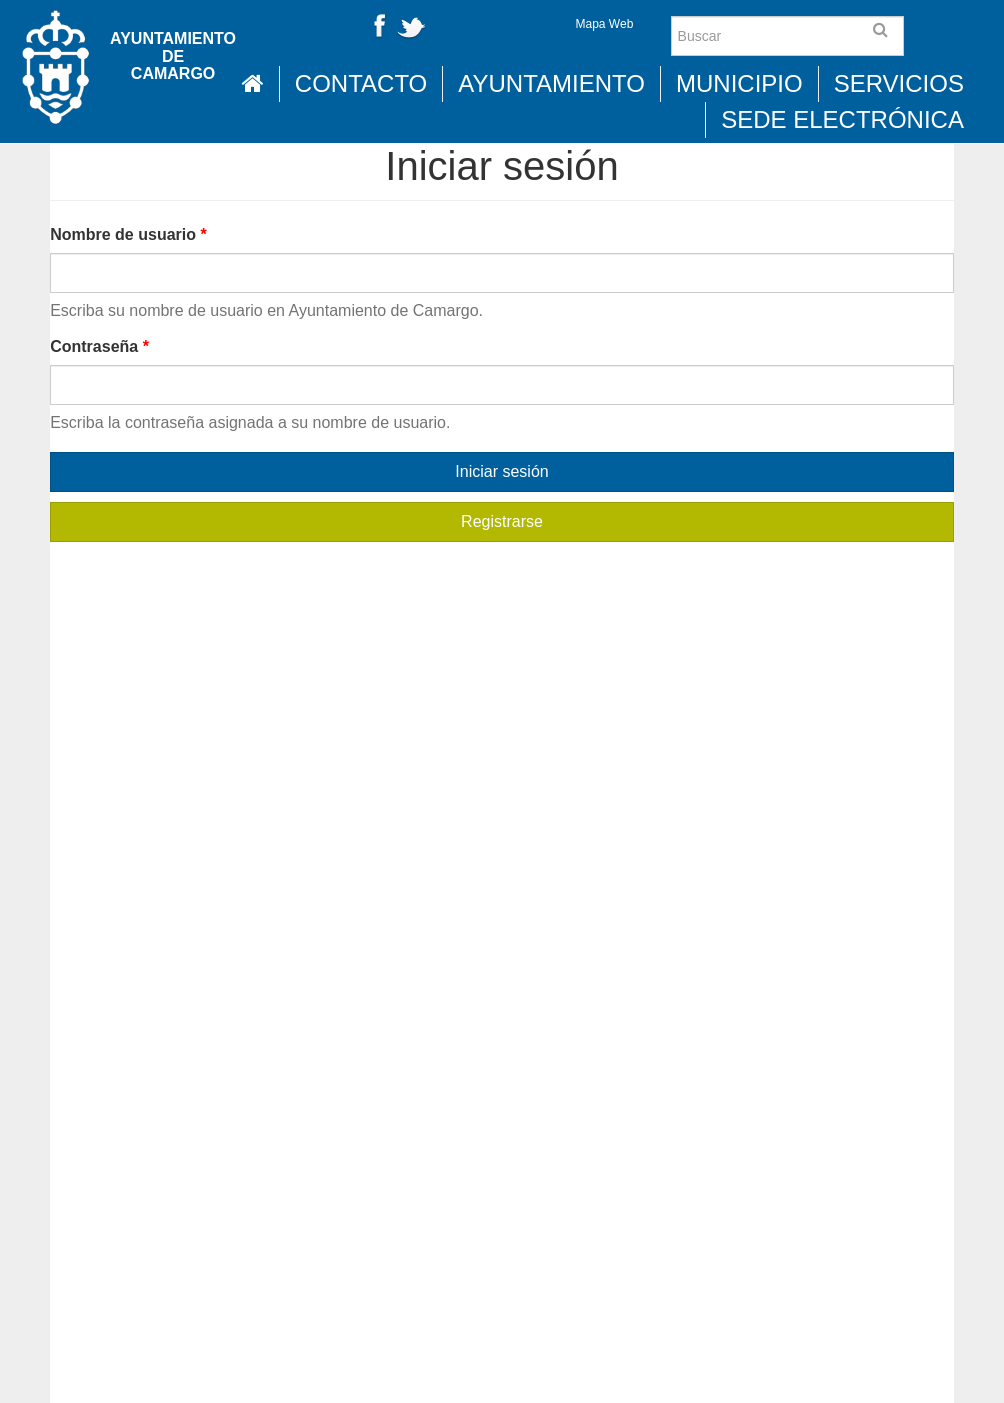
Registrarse (502, 521)
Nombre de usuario (128, 234)
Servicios (899, 83)
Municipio (739, 83)
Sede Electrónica (842, 119)
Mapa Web (605, 24)
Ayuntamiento (551, 83)
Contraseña (99, 346)
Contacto (361, 83)
